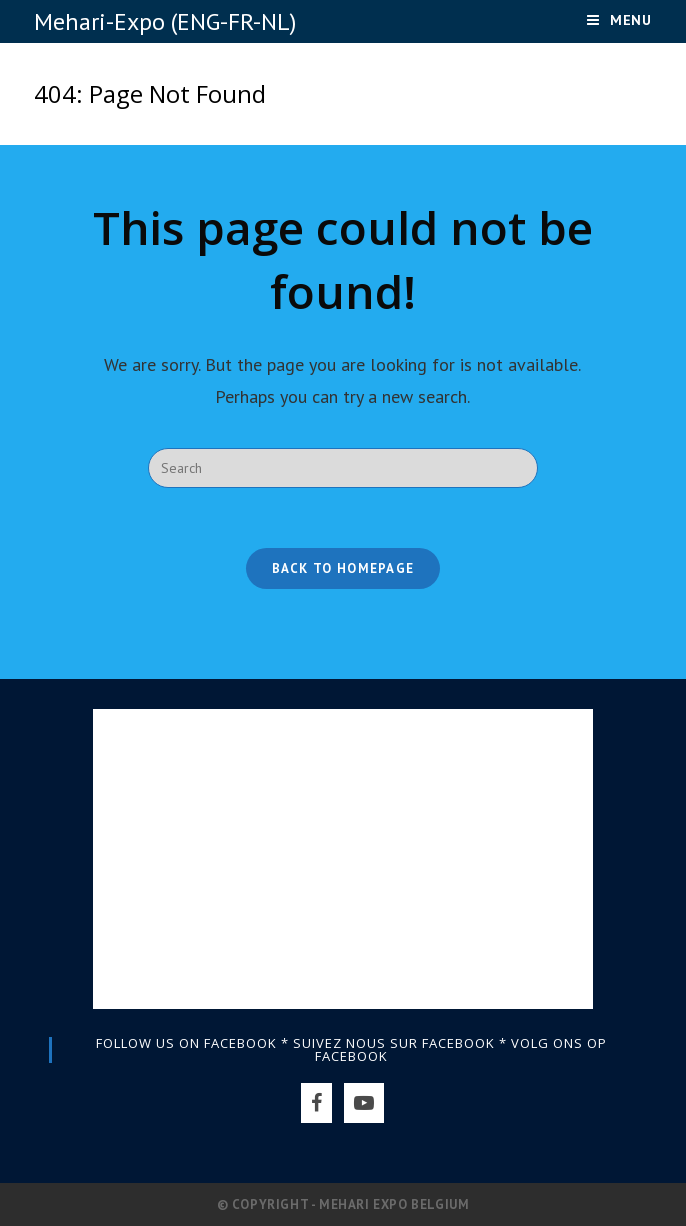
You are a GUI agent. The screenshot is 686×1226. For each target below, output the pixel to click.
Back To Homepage (343, 568)
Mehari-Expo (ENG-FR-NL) (165, 21)
